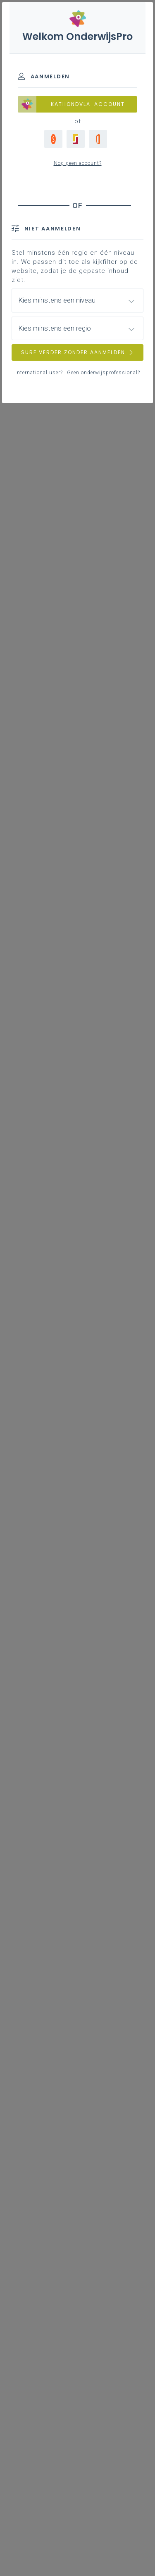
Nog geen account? (78, 163)
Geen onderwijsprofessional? (103, 373)
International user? (39, 373)
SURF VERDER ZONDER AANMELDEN (77, 352)
